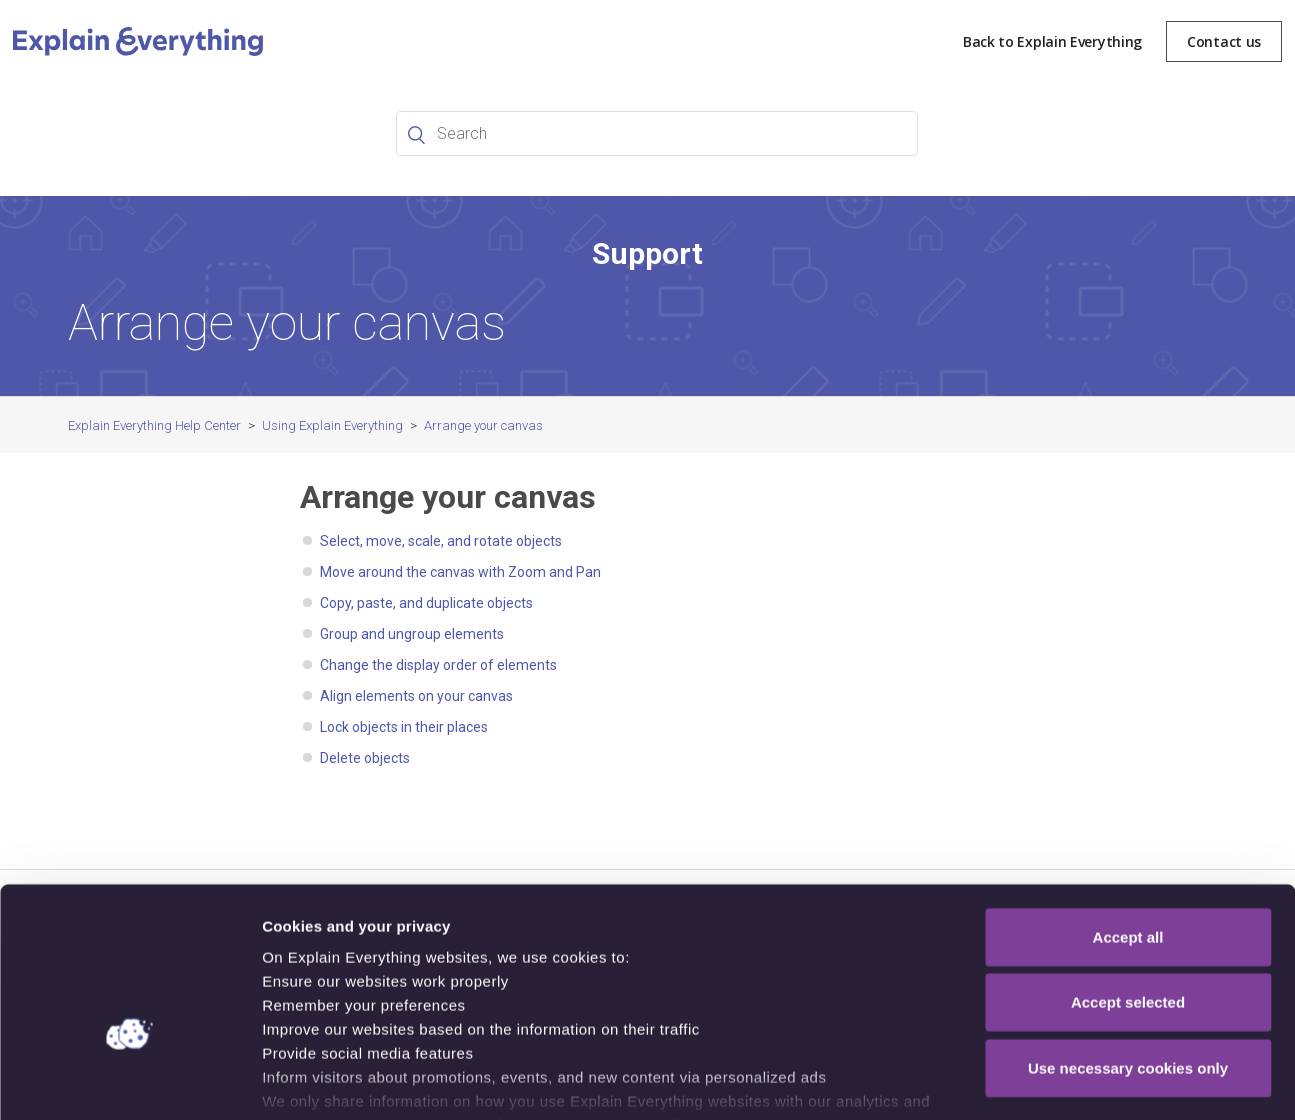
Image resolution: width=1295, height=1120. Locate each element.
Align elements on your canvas (416, 696)
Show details (1049, 1080)
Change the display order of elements (438, 665)
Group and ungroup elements (412, 634)
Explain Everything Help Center (154, 425)
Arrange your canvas (483, 425)
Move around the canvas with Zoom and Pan (460, 572)
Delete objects (365, 758)
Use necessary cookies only (1128, 945)
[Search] (657, 133)
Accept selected (1128, 879)
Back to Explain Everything (1052, 41)
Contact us (1224, 41)
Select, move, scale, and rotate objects (441, 541)
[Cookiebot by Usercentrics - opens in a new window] (129, 1081)
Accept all (1128, 814)
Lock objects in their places (404, 727)
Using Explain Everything (332, 425)
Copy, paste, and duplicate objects (426, 603)
